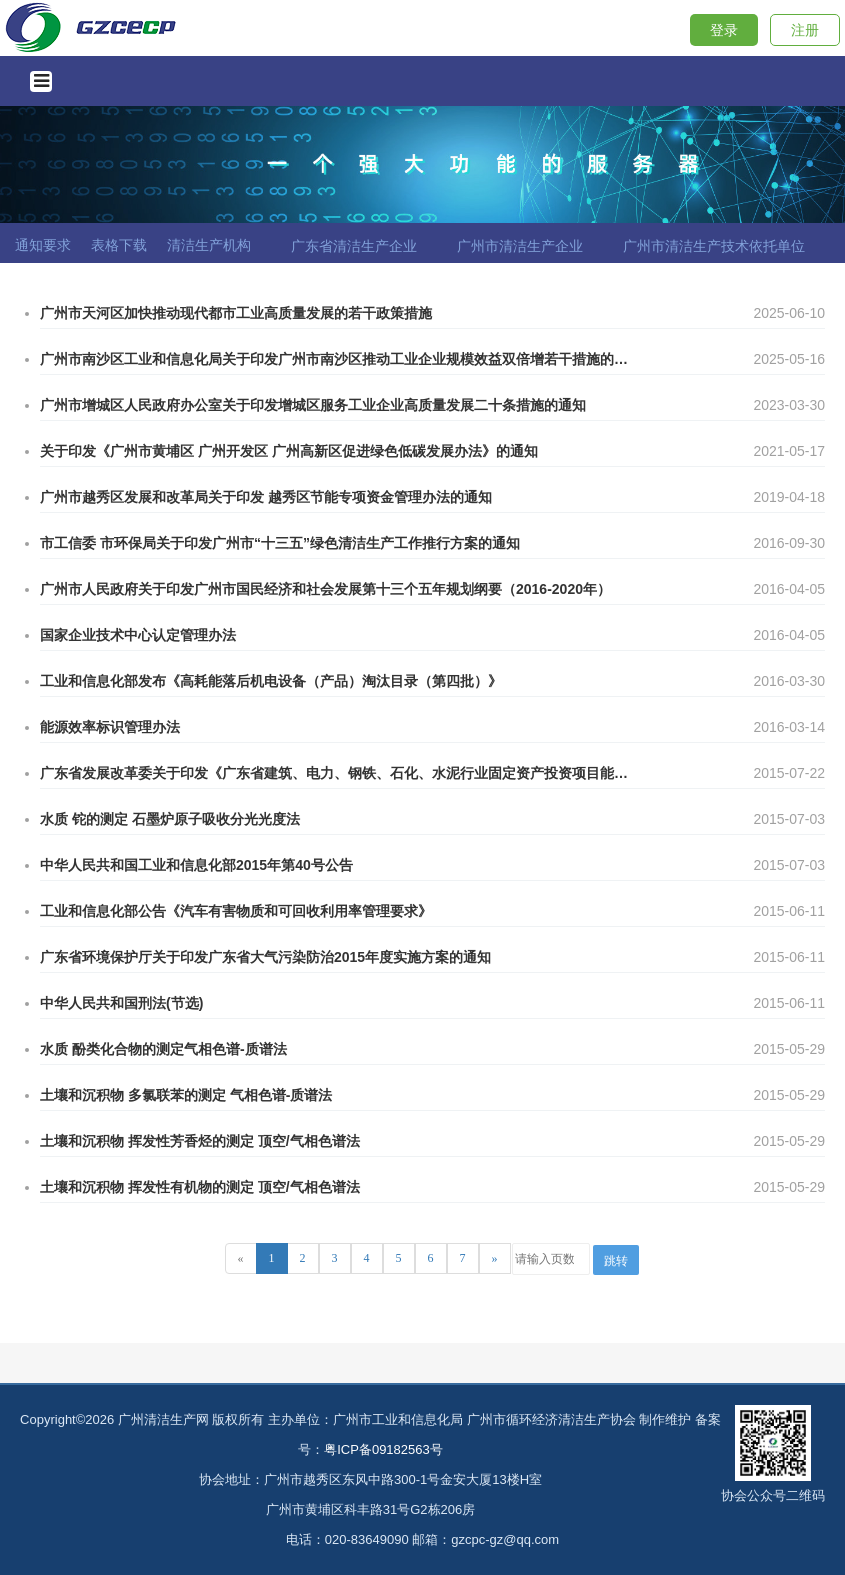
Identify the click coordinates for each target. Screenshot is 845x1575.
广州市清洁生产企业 (520, 246)
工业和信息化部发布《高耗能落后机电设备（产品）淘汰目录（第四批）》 (271, 681)
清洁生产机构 (209, 245)
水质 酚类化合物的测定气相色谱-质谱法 (163, 1049)
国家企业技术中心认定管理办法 (138, 635)
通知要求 (43, 245)
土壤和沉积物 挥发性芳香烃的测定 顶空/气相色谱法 (200, 1141)
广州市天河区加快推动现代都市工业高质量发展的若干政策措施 (236, 313)
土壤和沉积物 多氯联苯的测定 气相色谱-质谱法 (186, 1095)
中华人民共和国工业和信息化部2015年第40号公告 (196, 865)
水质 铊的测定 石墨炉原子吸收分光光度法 (170, 819)
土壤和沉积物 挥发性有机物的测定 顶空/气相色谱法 (200, 1187)
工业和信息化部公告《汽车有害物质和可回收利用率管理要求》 (236, 911)
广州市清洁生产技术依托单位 (714, 246)
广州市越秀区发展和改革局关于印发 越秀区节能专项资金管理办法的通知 (266, 497)
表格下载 (119, 245)
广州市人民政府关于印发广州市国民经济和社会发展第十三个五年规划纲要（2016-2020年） (325, 589)
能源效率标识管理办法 (110, 727)
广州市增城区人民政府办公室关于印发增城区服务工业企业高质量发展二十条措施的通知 (313, 405)
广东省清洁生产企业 (354, 246)
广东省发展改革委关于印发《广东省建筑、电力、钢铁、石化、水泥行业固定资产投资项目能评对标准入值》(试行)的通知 (334, 773)
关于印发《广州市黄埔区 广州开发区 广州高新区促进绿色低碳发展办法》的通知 (289, 451)
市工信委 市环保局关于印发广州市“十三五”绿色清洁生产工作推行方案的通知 (280, 543)
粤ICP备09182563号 (383, 1449)
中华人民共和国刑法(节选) (121, 1003)
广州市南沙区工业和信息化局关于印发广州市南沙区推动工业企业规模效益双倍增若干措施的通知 (334, 359)
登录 (724, 30)
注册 (805, 30)
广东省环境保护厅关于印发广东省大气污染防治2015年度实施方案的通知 (265, 957)
